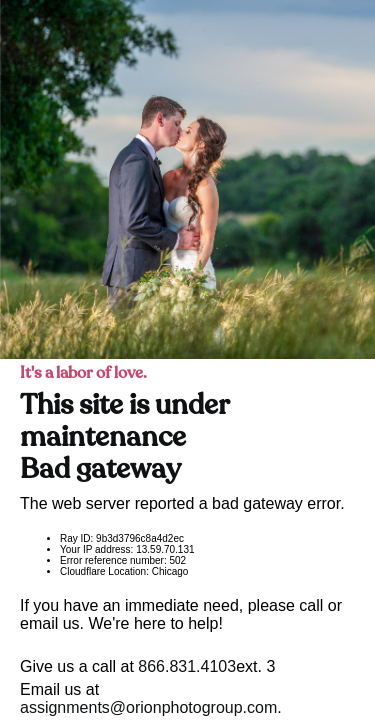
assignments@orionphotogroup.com (148, 707)
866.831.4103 (187, 666)
